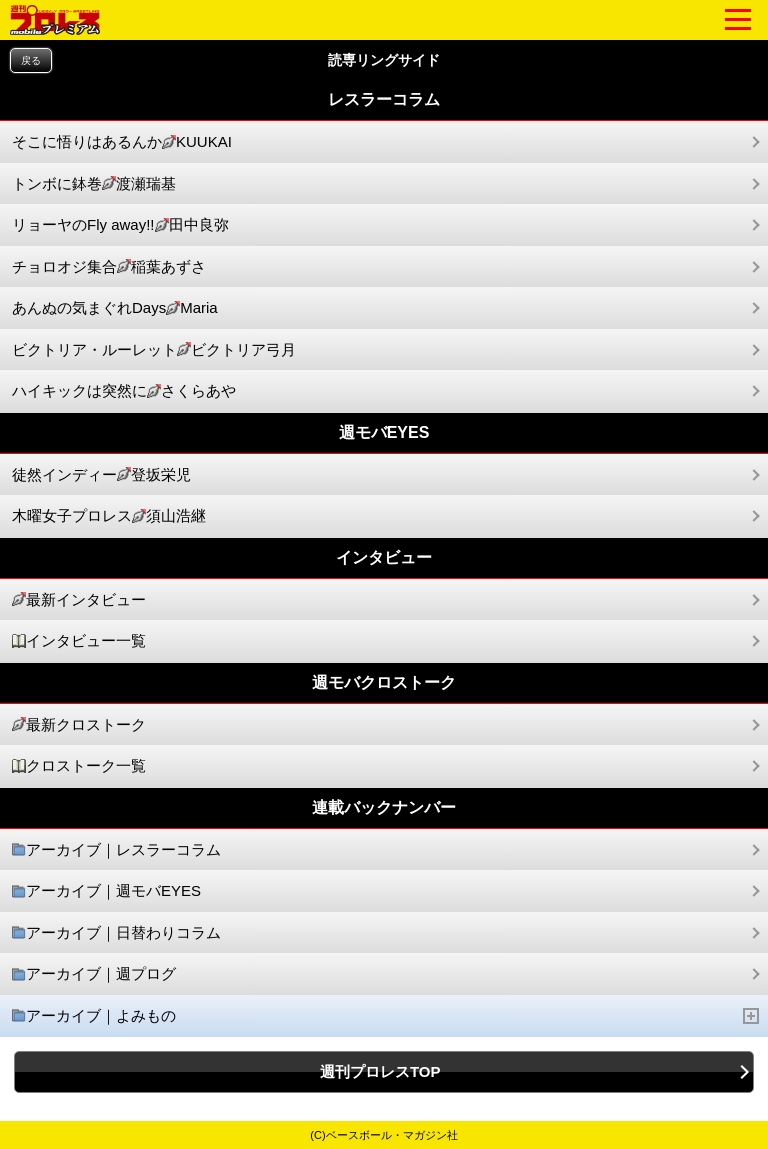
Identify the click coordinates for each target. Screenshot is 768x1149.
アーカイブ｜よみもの (386, 1016)
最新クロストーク (79, 725)
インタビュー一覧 (79, 641)
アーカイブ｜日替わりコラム (116, 933)
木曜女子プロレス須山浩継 (109, 516)
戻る (31, 60)
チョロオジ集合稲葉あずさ (109, 267)
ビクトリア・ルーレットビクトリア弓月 (154, 350)
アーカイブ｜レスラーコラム (116, 850)
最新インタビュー (79, 600)
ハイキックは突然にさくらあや (124, 391)
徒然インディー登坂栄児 (101, 475)
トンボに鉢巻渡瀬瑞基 (94, 184)
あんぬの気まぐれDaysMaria (115, 308)
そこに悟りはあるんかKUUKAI (122, 142)
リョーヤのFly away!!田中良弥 (120, 225)
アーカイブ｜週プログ (94, 974)
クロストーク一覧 (79, 766)
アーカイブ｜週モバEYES (106, 891)
